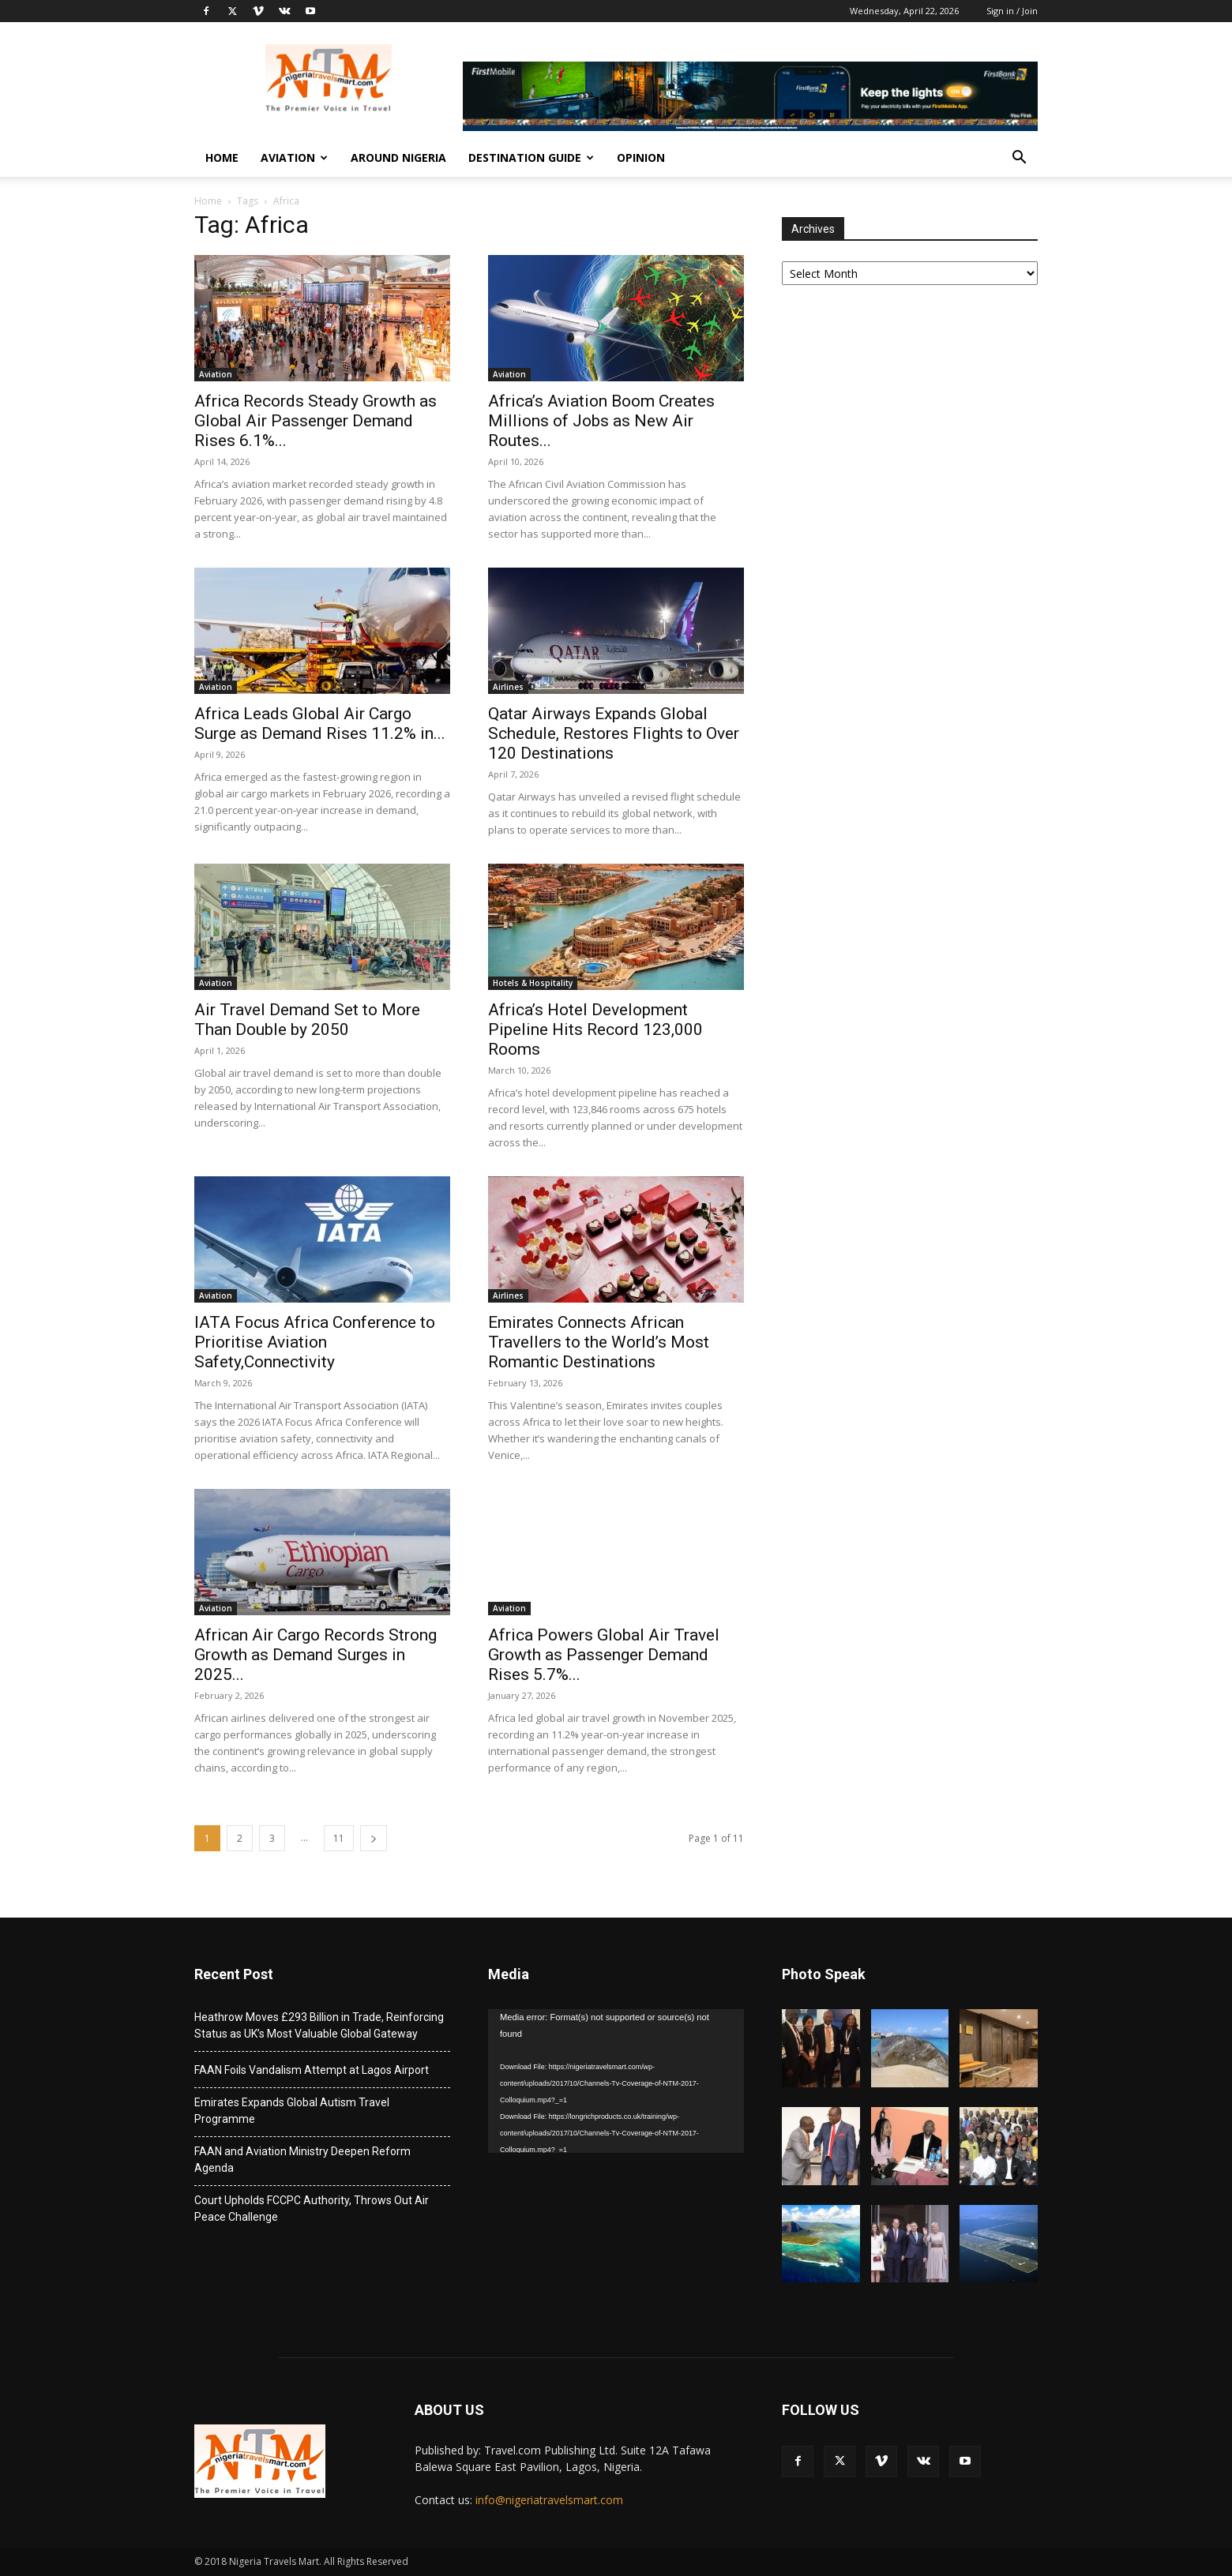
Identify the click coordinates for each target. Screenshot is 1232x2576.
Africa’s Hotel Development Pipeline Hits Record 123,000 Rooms (595, 1029)
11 (338, 1838)
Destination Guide (531, 157)
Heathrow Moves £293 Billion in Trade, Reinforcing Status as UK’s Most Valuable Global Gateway (319, 2025)
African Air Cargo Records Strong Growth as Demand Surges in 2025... (315, 1654)
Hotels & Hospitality (533, 982)
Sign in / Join (1012, 11)
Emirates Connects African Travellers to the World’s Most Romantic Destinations (598, 1342)
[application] (616, 2081)
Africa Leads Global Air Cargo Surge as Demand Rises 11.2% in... (319, 723)
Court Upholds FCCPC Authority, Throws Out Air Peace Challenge (311, 2208)
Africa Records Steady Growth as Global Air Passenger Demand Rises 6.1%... (315, 421)
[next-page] (373, 1838)
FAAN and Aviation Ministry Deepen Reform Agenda (302, 2159)
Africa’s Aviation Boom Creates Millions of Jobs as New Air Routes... (601, 421)
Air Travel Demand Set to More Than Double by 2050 (307, 1019)
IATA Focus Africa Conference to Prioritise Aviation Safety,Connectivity (314, 1342)
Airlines (508, 686)
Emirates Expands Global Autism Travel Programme (291, 2110)
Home (222, 157)
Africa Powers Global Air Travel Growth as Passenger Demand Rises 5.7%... (603, 1654)
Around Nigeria (398, 157)
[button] (1019, 159)
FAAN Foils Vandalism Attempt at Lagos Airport (311, 2070)
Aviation (294, 157)
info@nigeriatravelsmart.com (549, 2499)
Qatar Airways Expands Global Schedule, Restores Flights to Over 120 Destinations (613, 733)
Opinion (641, 157)
